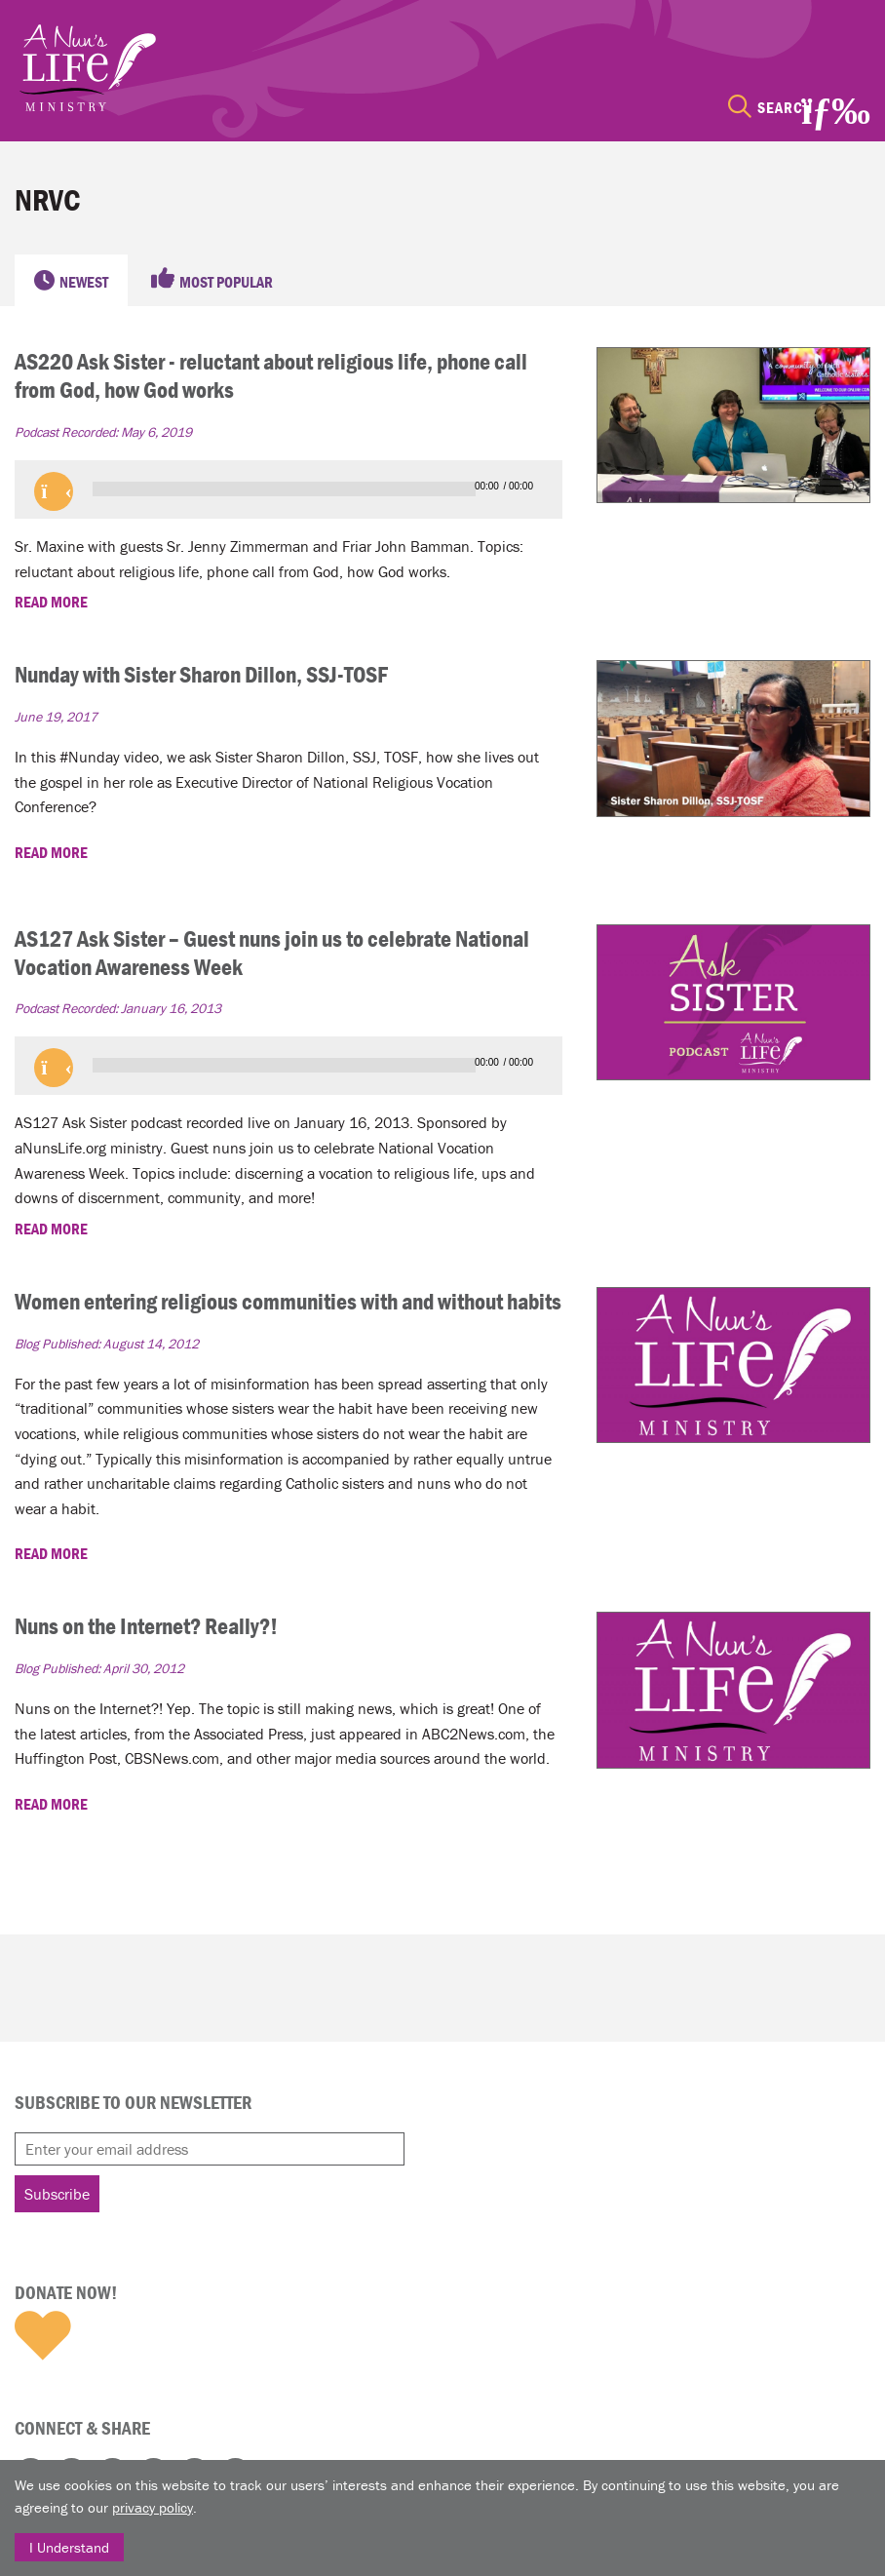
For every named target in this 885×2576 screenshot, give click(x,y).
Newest (83, 282)
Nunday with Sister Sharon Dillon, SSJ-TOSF (201, 674)
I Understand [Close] (69, 2547)
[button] (53, 491)
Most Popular (226, 282)
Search (785, 107)
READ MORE (53, 601)
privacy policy (152, 2507)
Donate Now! (66, 2292)
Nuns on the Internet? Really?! (146, 1626)
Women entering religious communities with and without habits (288, 1301)
